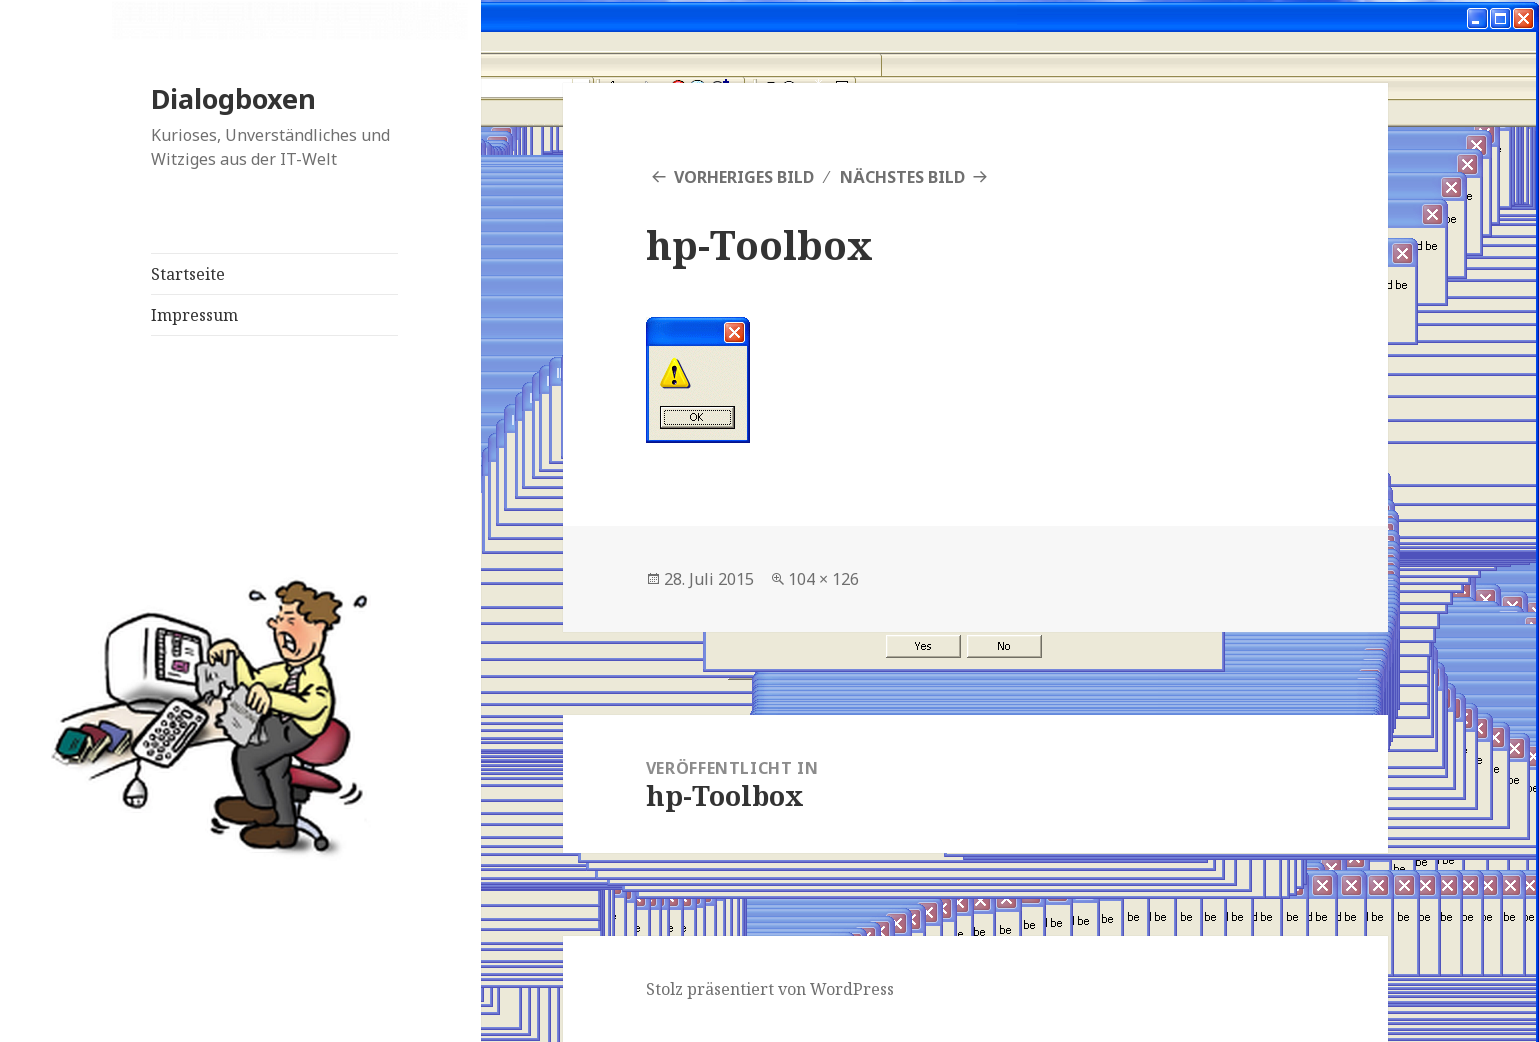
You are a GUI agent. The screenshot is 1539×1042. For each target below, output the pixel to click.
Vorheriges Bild (744, 177)
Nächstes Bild (902, 177)
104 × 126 (823, 579)
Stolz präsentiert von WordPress (770, 989)
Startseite (188, 274)
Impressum (194, 315)
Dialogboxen (233, 98)
